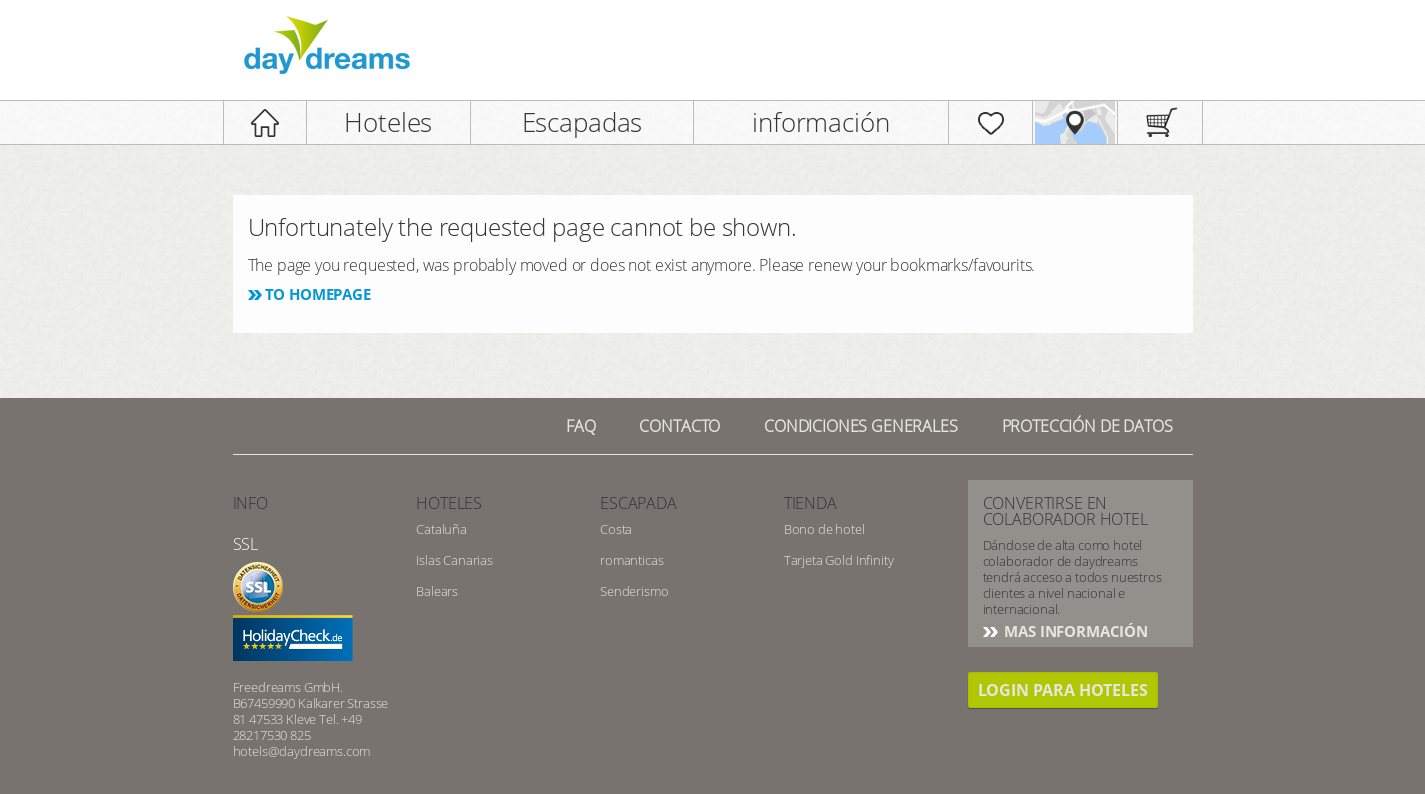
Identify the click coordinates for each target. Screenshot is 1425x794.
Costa (616, 529)
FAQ (581, 426)
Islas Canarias (454, 560)
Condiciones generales (861, 426)
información (820, 122)
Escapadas (582, 122)
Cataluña (441, 529)
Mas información (1074, 631)
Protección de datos (1087, 426)
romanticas (631, 560)
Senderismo (634, 591)
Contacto (679, 426)
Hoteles (388, 122)
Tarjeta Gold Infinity (839, 560)
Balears (437, 591)
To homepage (318, 294)
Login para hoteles (1063, 690)
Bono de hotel (824, 529)
